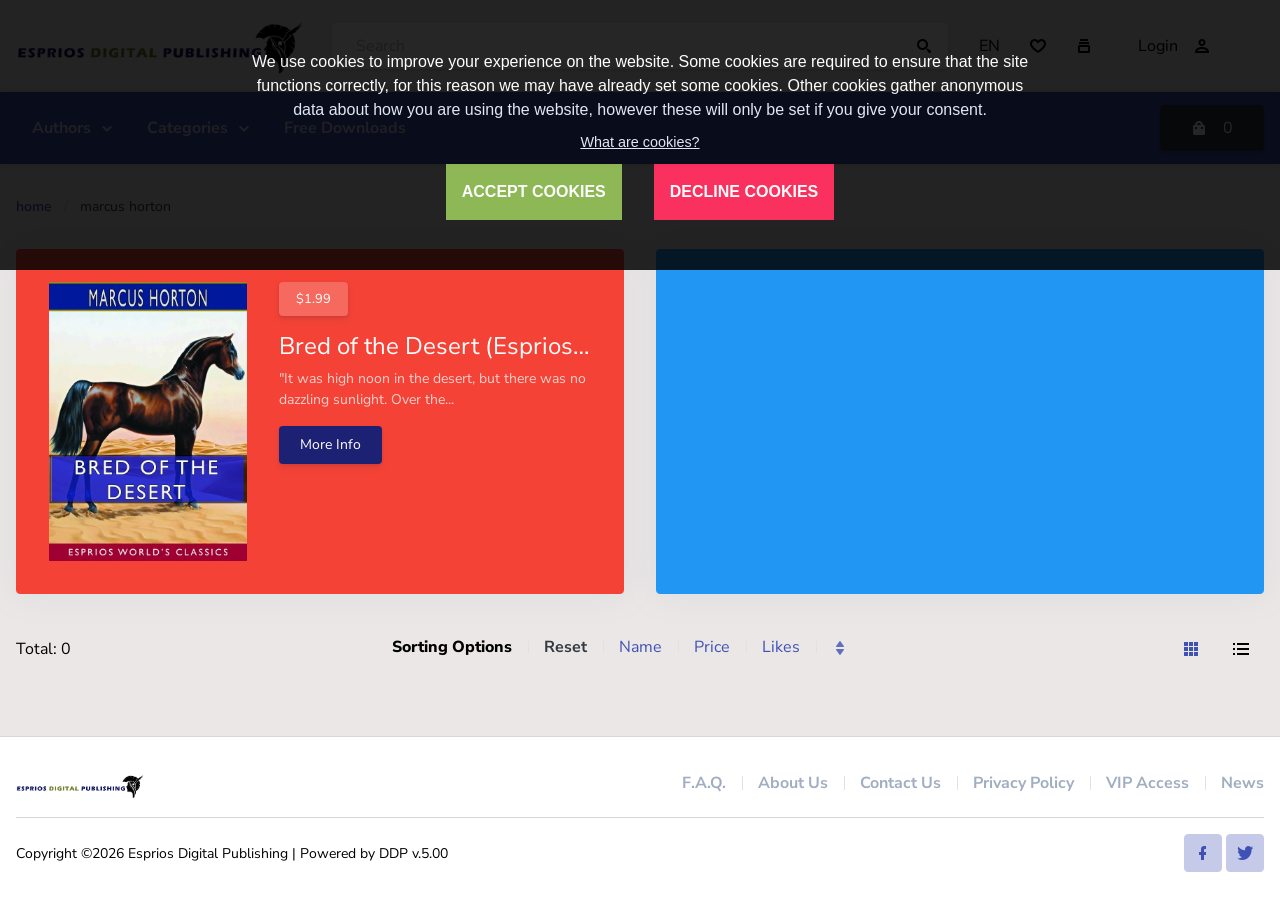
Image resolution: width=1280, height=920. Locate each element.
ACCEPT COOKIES (534, 191)
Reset (565, 647)
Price (712, 647)
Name (640, 647)
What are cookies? (639, 142)
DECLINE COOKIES (744, 191)
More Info (330, 444)
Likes (781, 647)
